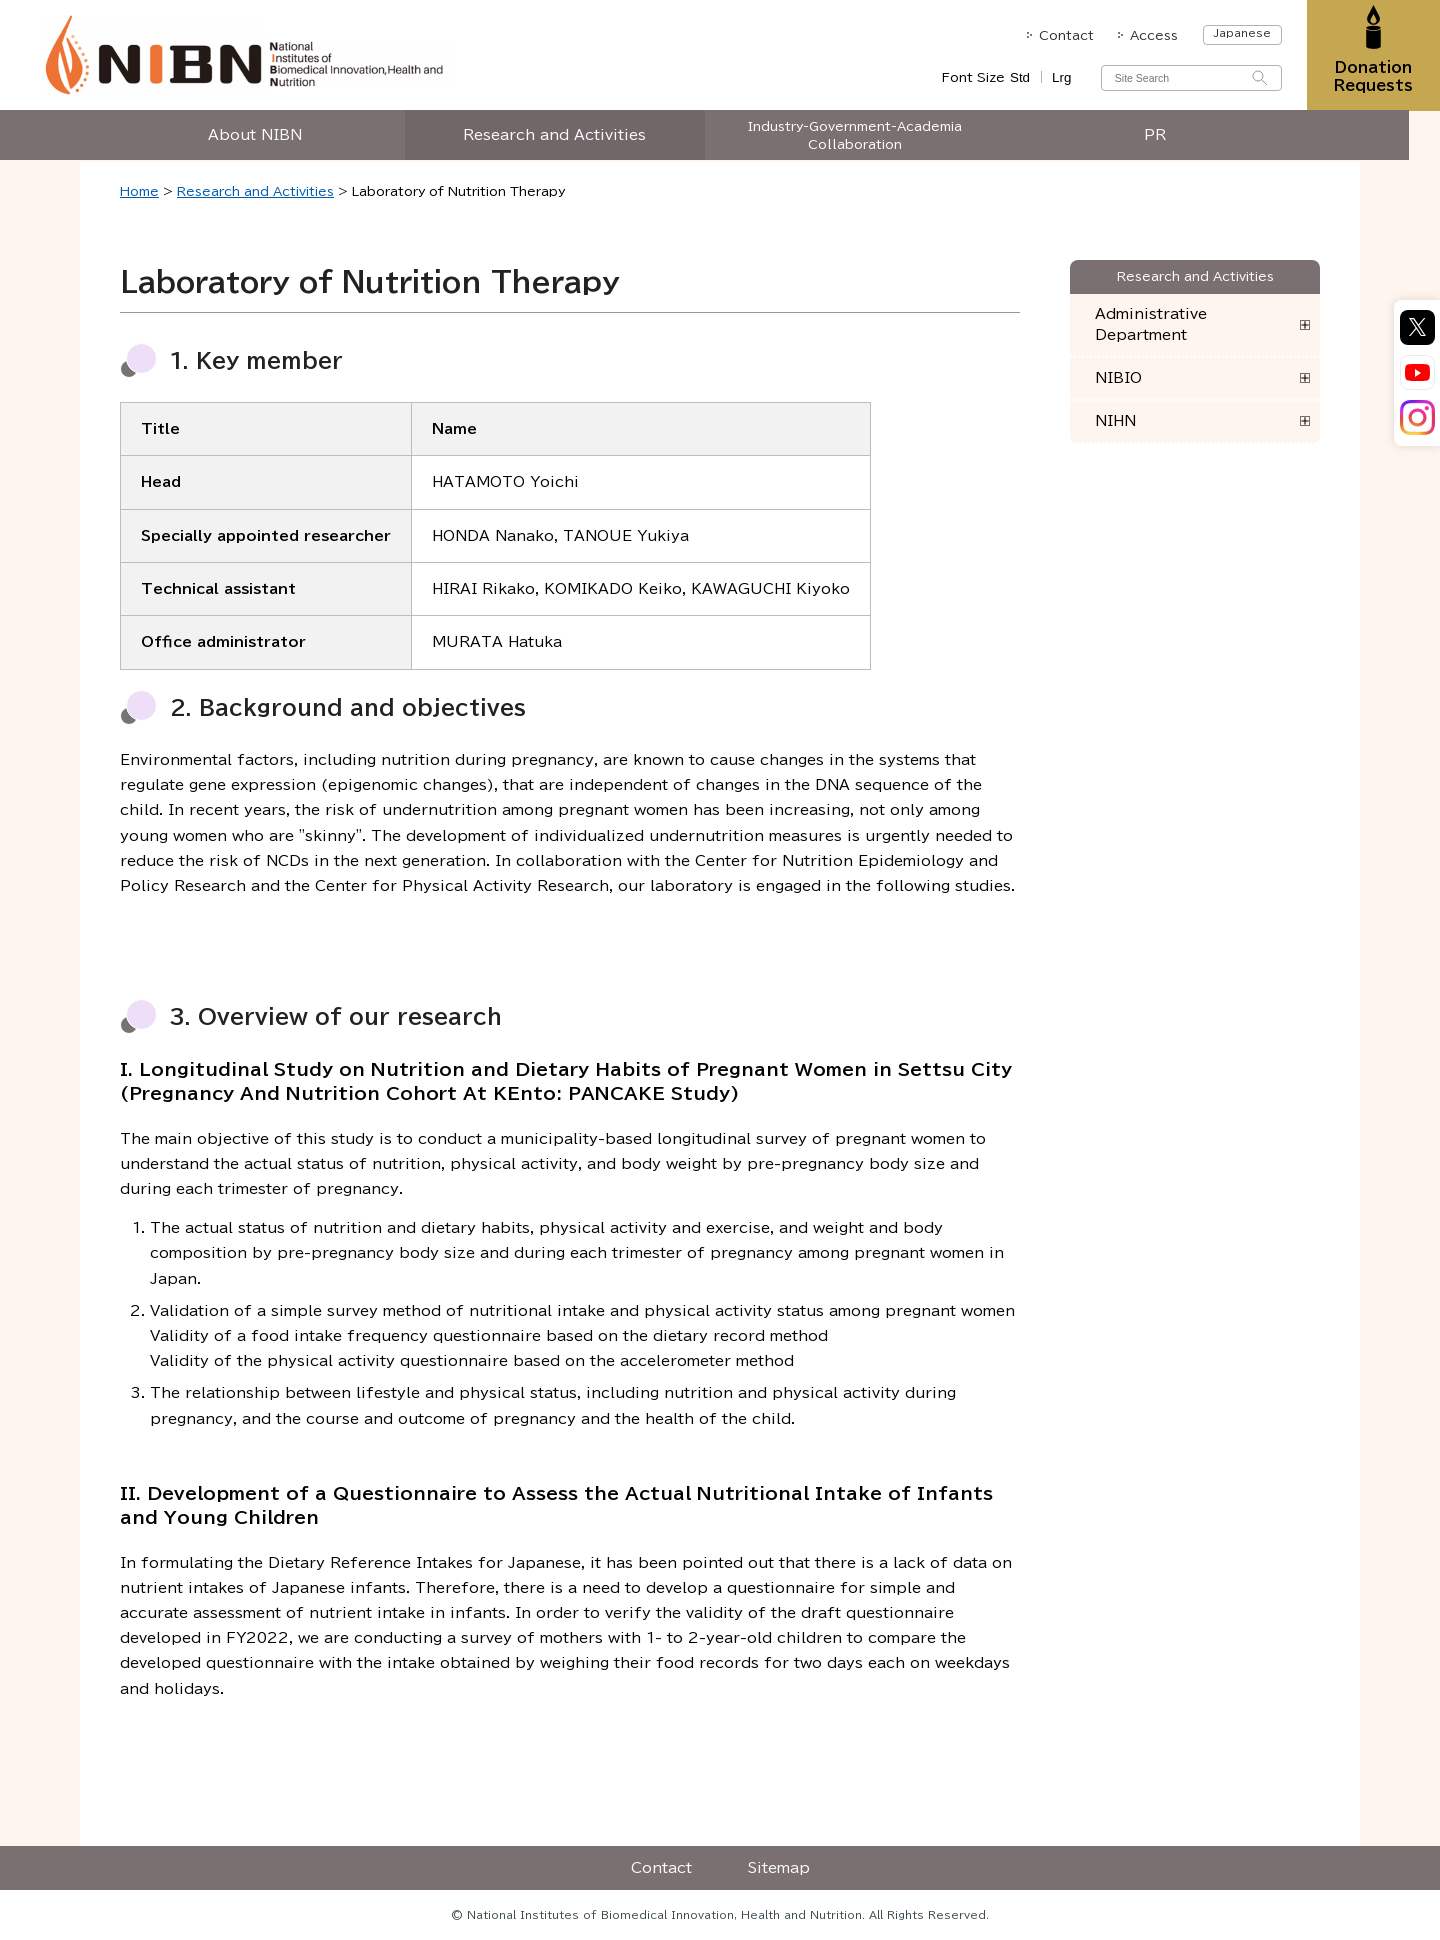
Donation (1372, 77)
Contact (1064, 35)
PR (1170, 137)
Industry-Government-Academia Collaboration (870, 137)
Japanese (1240, 33)
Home (139, 191)
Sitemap (779, 1868)
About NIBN (270, 137)
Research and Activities (570, 137)
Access (1153, 35)
